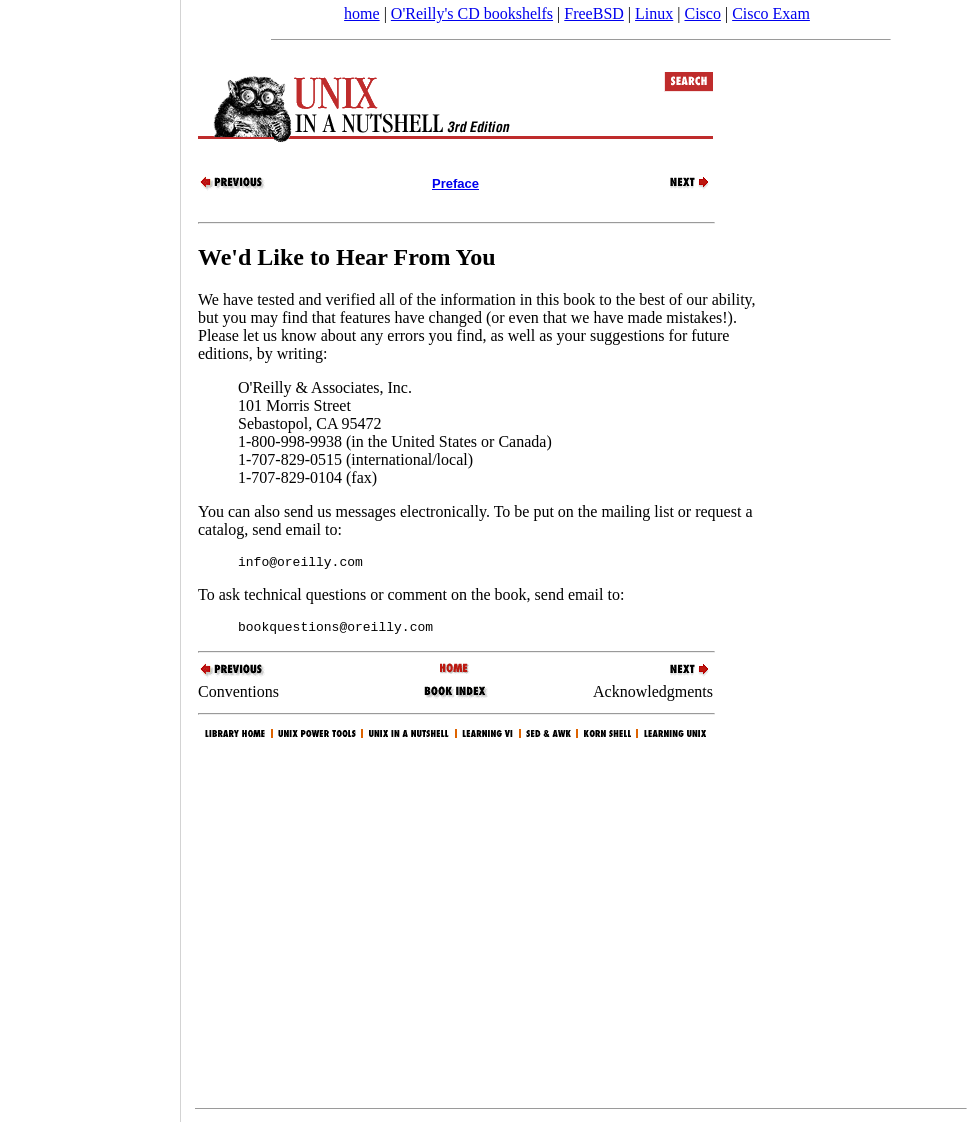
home (362, 13)
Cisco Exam (771, 13)
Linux (654, 13)
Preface (455, 183)
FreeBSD (594, 13)
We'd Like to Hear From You (347, 257)
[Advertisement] (90, 554)
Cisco (702, 13)
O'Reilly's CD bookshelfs (472, 13)
